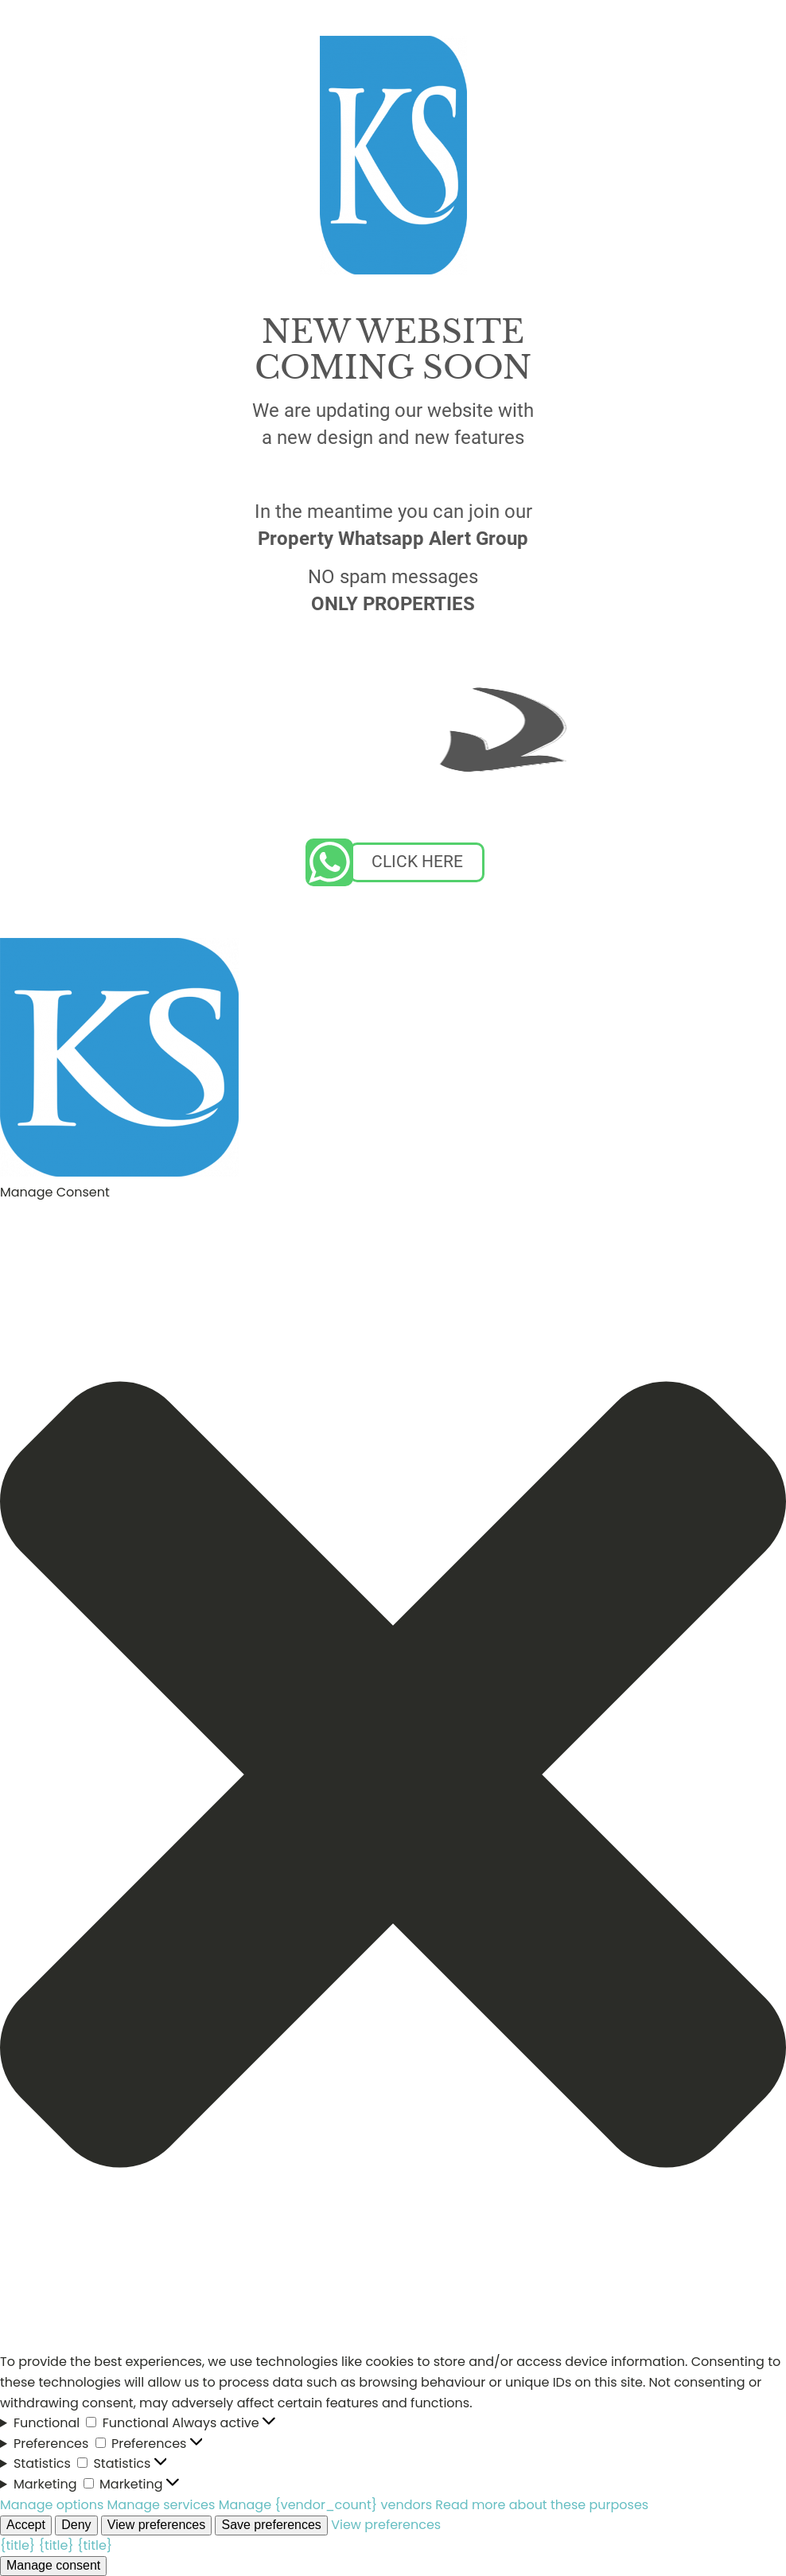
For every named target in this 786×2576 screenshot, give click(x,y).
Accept (25, 2524)
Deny (76, 2524)
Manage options (51, 2505)
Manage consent (53, 2565)
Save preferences (271, 2524)
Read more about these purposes (541, 2505)
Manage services (161, 2505)
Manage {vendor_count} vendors (325, 2505)
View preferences (156, 2524)
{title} (17, 2545)
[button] (393, 1777)
